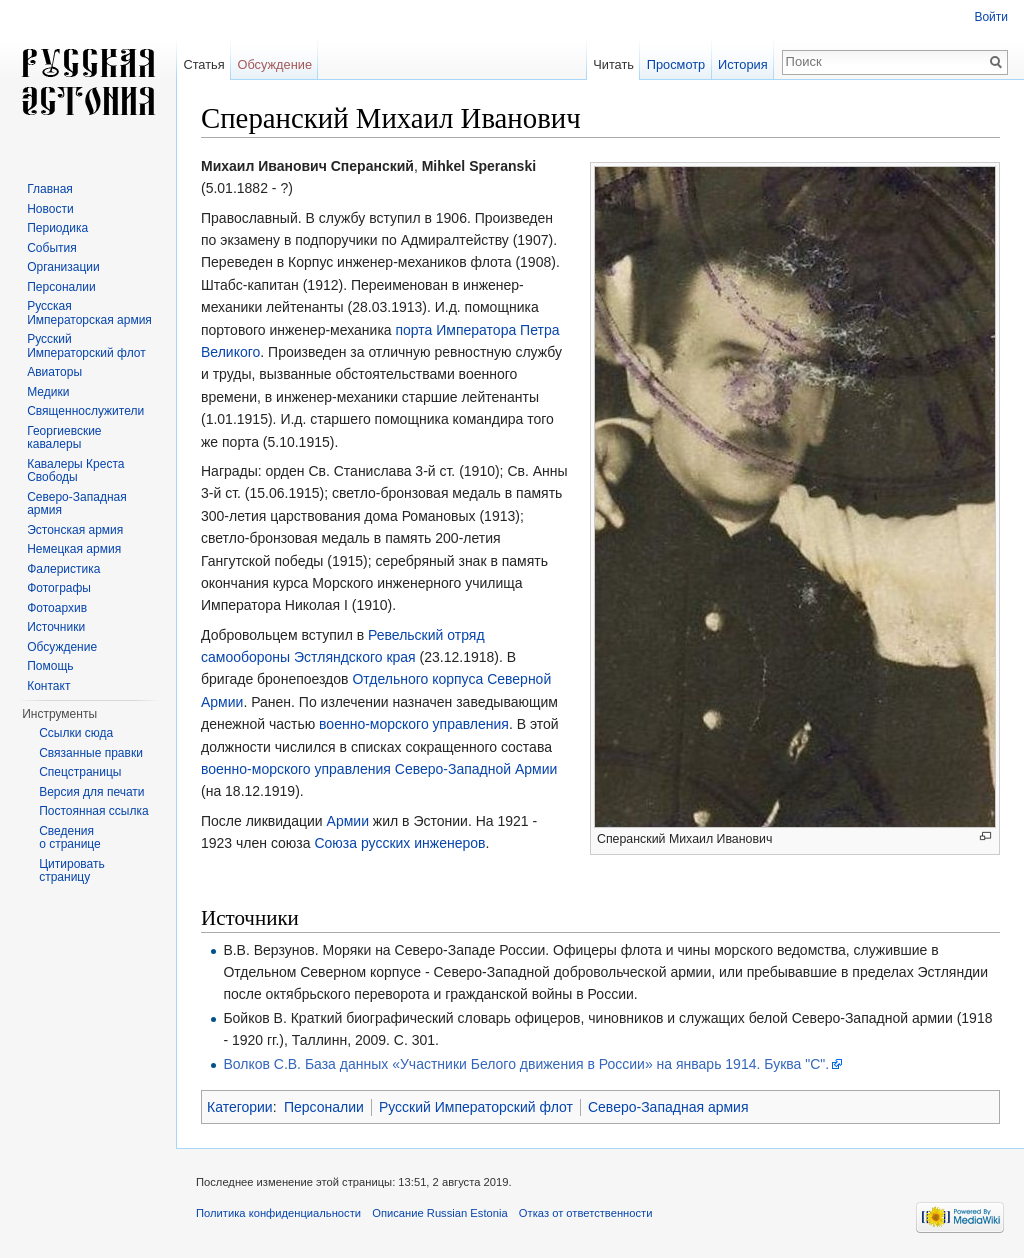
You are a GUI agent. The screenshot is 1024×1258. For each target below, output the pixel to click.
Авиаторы (54, 372)
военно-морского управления (414, 724)
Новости (50, 209)
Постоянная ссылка (93, 811)
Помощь (50, 666)
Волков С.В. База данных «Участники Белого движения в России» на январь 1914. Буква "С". (526, 1064)
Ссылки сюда (76, 733)
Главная (50, 189)
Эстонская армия (75, 530)
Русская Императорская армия (89, 313)
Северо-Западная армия (668, 1107)
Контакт (48, 686)
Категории (240, 1107)
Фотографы (59, 588)
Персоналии (324, 1107)
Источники (56, 627)
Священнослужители (85, 411)
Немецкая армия (74, 549)
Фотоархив (57, 608)
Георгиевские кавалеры (64, 438)
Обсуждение (274, 64)
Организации (63, 267)
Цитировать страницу (72, 871)
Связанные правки (91, 753)
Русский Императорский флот (476, 1107)
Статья (203, 64)
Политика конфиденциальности (278, 1213)
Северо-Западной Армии (476, 769)
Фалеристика (63, 569)
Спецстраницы (80, 772)
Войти (991, 17)
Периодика (57, 228)
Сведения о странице (70, 838)
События (52, 248)
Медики (48, 392)
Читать (613, 64)
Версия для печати (91, 792)
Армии (348, 821)
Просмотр (676, 64)
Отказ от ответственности (586, 1213)
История (743, 64)
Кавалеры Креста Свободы (75, 471)
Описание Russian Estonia (439, 1213)
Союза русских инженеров (399, 843)
